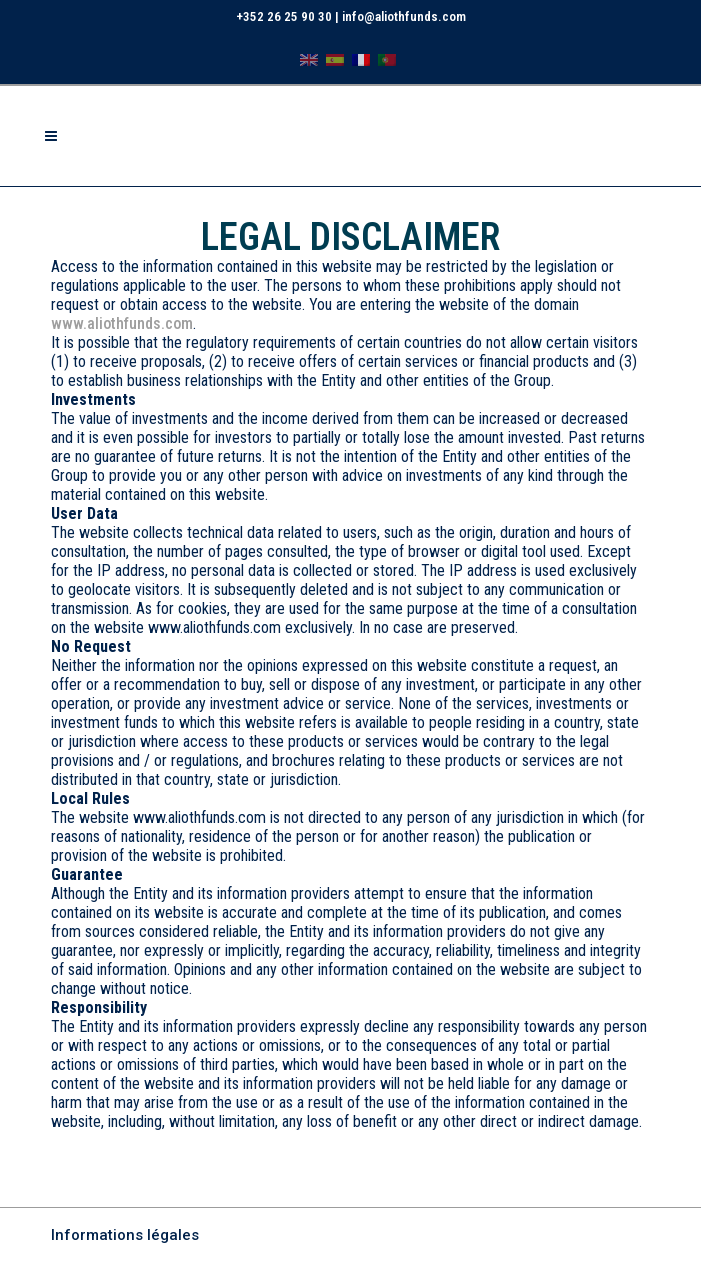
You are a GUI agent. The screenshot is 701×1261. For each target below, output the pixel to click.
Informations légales (125, 1235)
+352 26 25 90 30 (284, 16)
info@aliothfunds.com (404, 16)
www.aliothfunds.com (122, 323)
